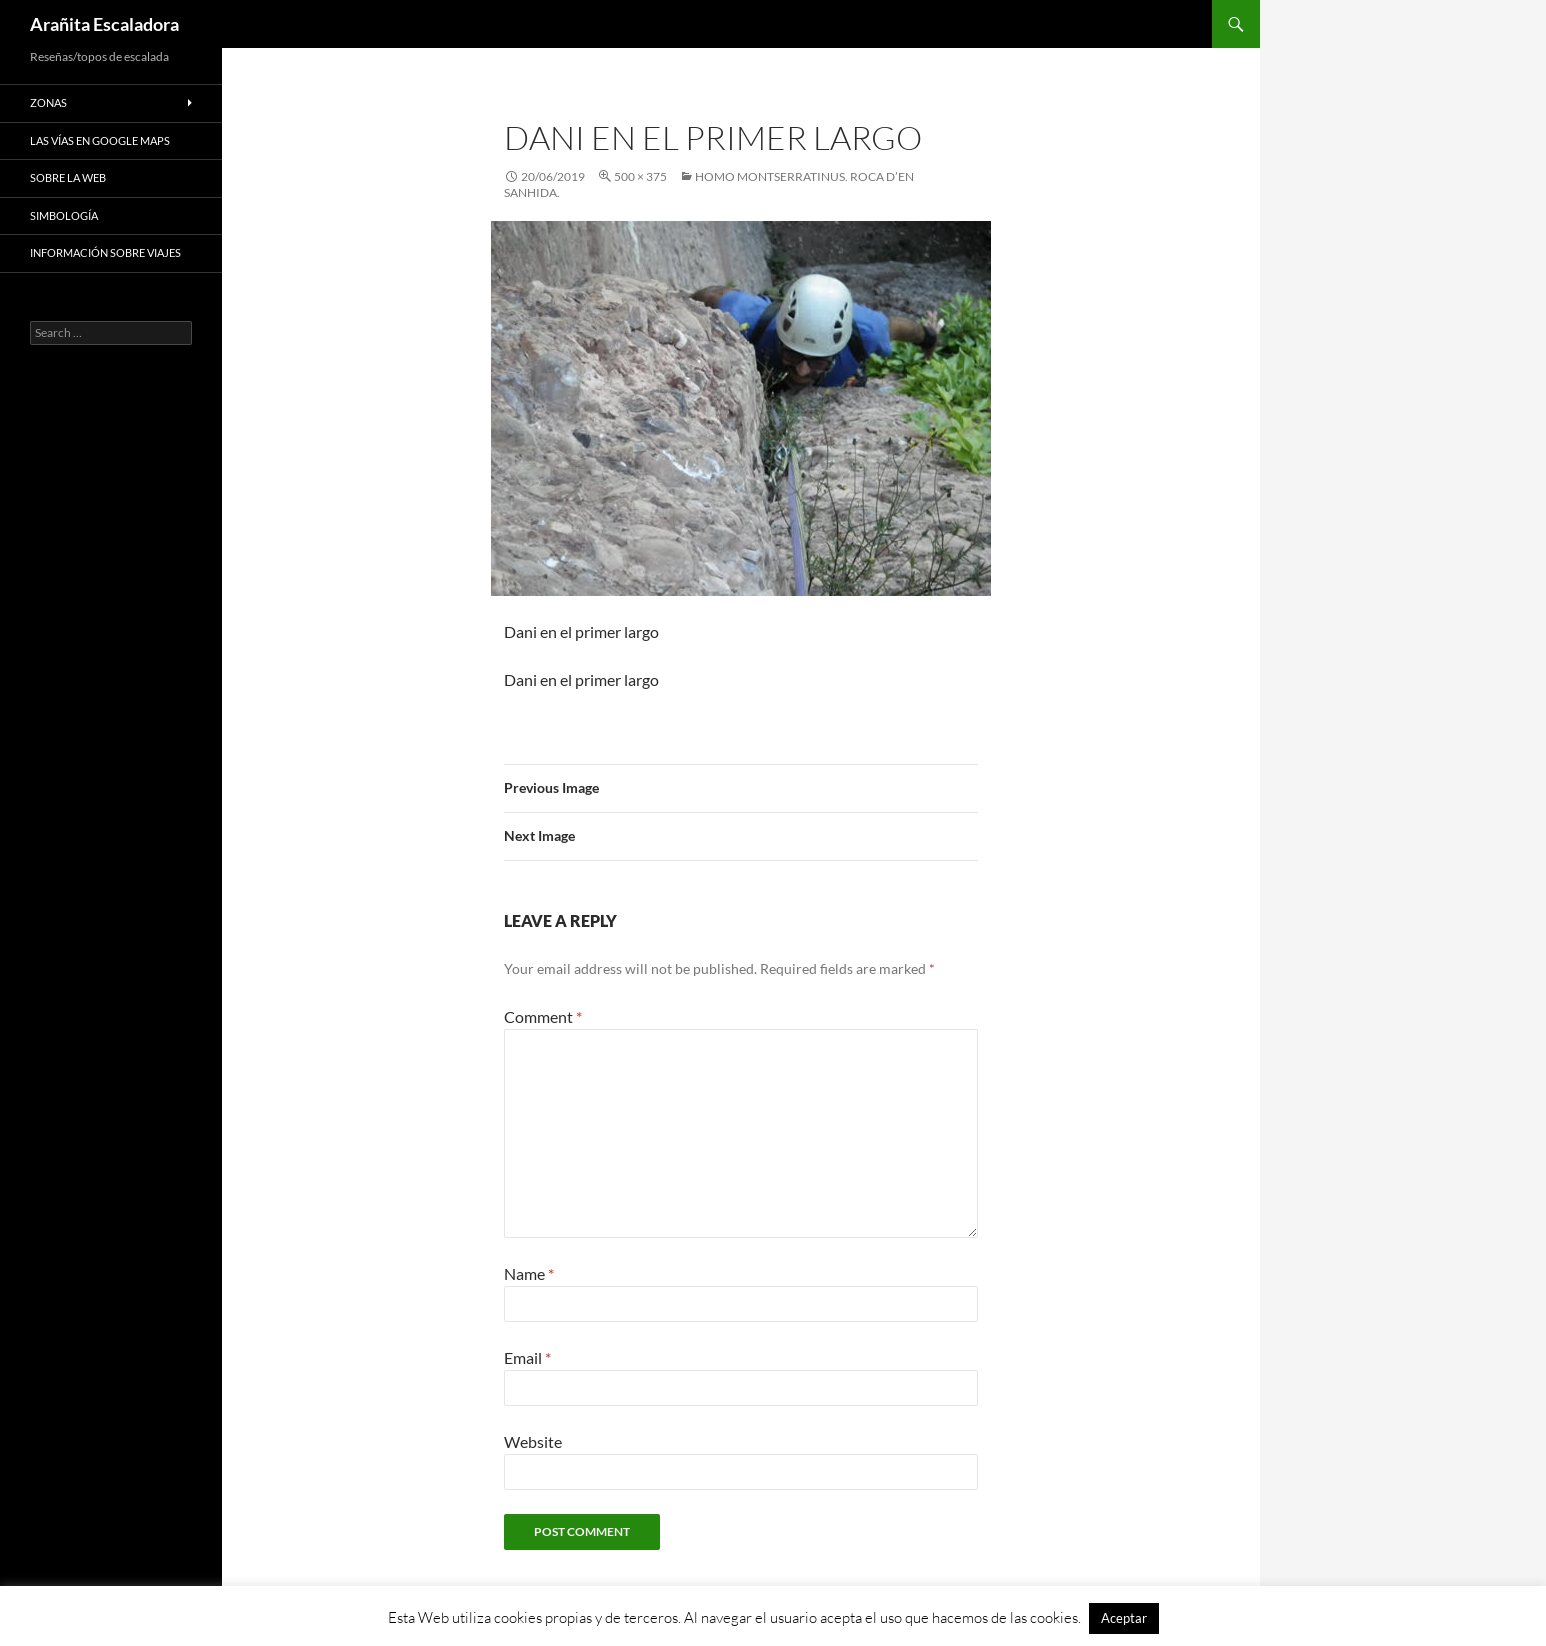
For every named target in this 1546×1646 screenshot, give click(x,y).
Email (527, 1357)
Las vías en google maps (100, 140)
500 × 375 (640, 176)
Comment (543, 1016)
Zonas (48, 102)
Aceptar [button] (1124, 1618)
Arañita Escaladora (104, 24)
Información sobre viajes (105, 252)
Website (533, 1441)
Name (529, 1273)
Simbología (64, 215)
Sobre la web (68, 177)
